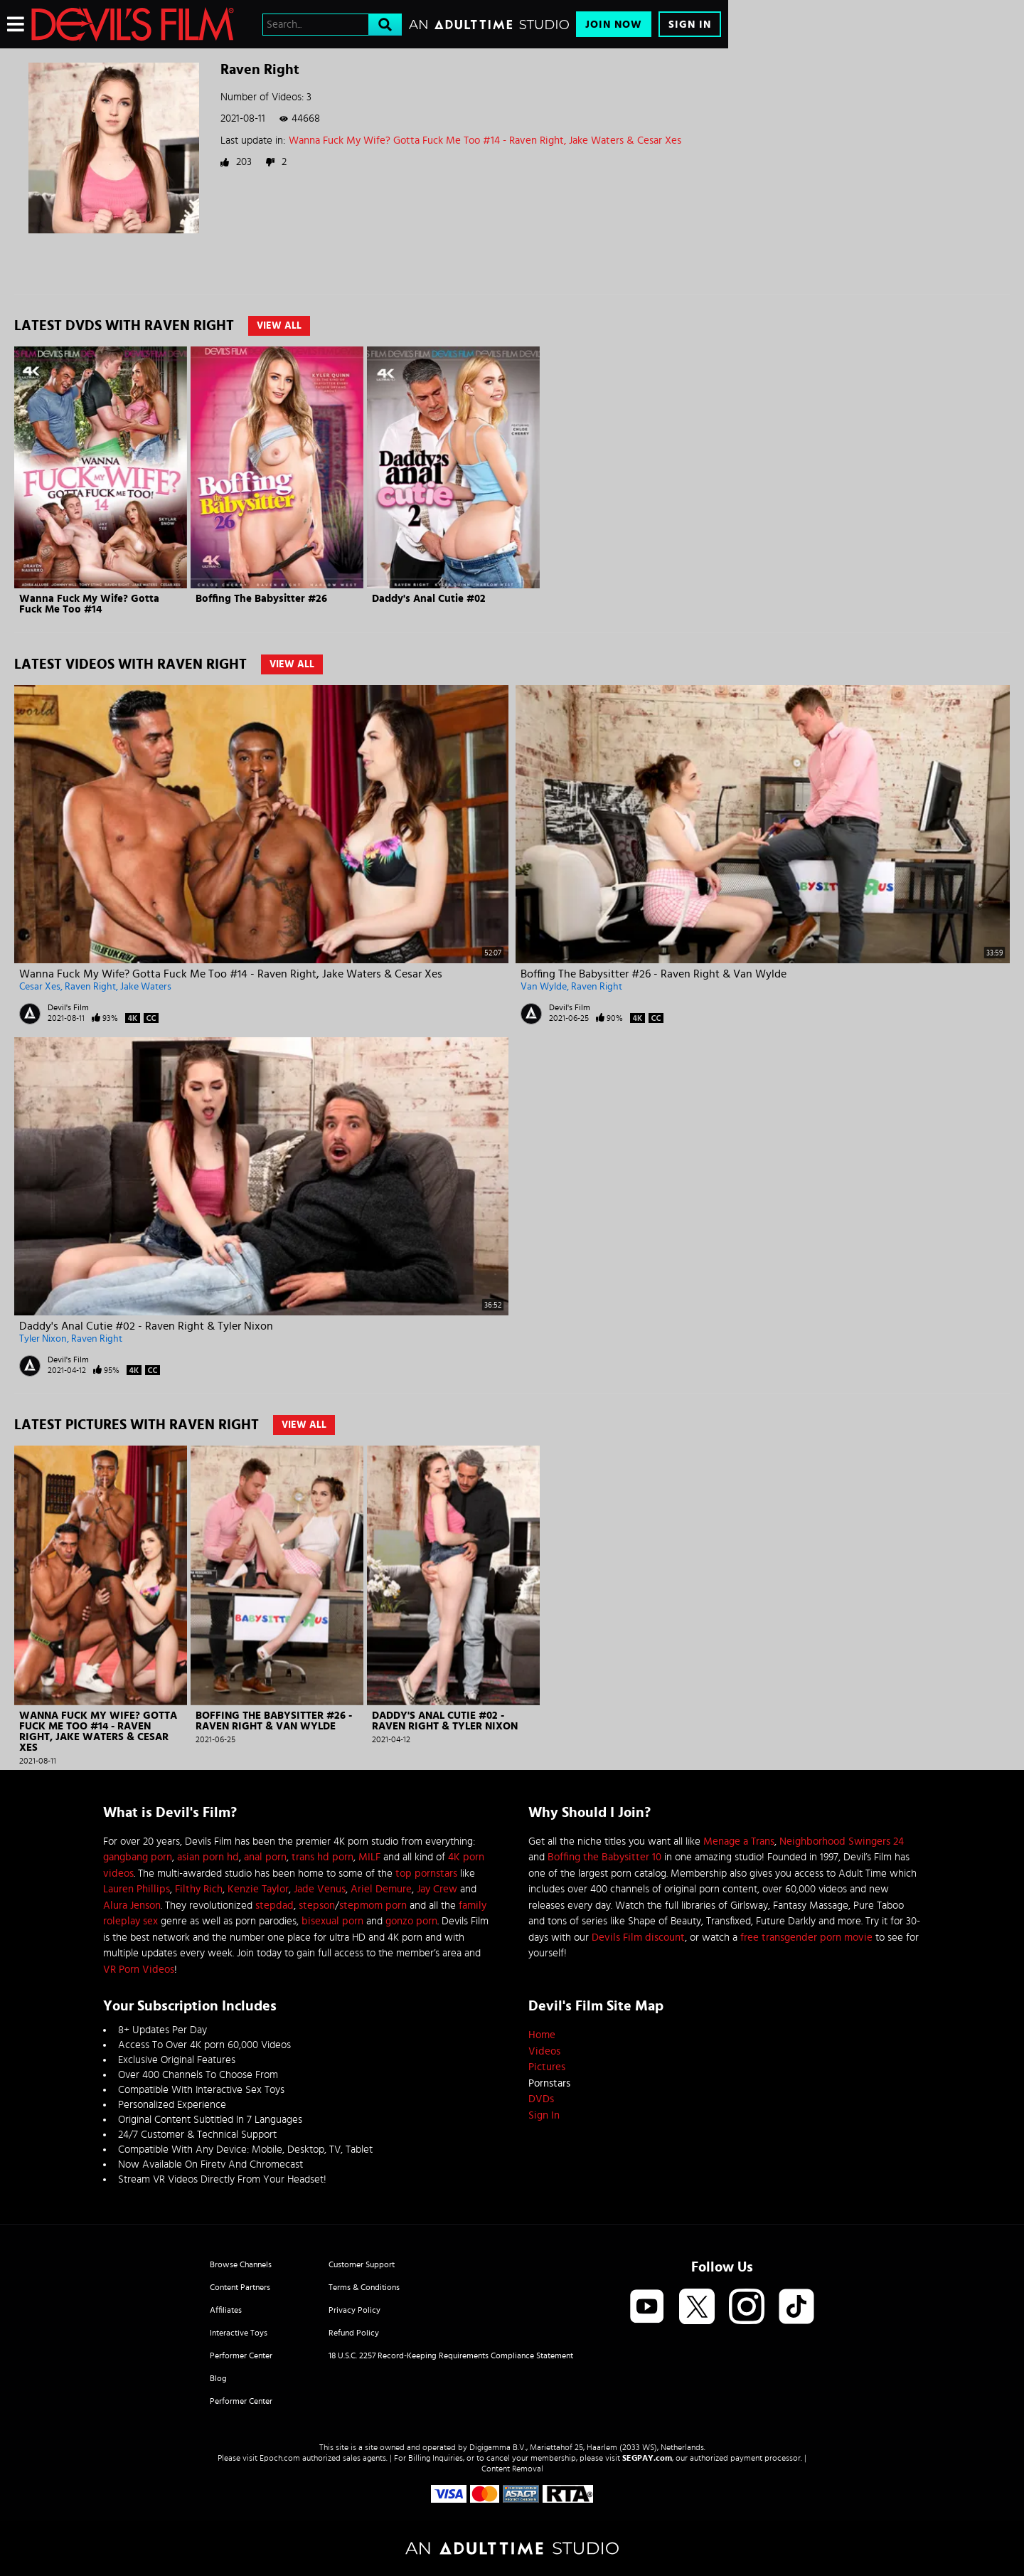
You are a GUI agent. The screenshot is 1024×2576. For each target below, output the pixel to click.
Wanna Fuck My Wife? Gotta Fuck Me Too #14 (89, 604)
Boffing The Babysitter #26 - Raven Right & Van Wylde (653, 974)
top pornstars (426, 1873)
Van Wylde (544, 987)
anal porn (265, 1857)
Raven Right (90, 987)
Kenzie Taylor (258, 1889)
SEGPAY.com (647, 2458)
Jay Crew (437, 1889)
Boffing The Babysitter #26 (261, 598)
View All (279, 326)
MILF (369, 1857)
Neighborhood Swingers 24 (841, 1841)
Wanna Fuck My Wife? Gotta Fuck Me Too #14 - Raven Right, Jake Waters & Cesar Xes (485, 140)
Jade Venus (320, 1889)
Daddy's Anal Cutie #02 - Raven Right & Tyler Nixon (146, 1326)
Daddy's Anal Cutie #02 (429, 598)
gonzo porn (411, 1921)
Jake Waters (145, 987)
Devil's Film (68, 1007)
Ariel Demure (381, 1889)
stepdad (274, 1905)
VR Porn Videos (138, 1969)
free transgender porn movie (806, 1937)
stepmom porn (373, 1905)
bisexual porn (332, 1921)
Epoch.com (280, 2458)
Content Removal (512, 2468)
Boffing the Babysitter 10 (604, 1857)
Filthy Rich (199, 1889)
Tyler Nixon (43, 1339)
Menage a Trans (738, 1841)
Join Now (613, 24)
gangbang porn (137, 1857)
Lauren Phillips (136, 1889)
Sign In (689, 24)
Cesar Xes (39, 987)
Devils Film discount (638, 1937)
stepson (317, 1905)
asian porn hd (208, 1857)
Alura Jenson (132, 1905)
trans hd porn (322, 1857)
